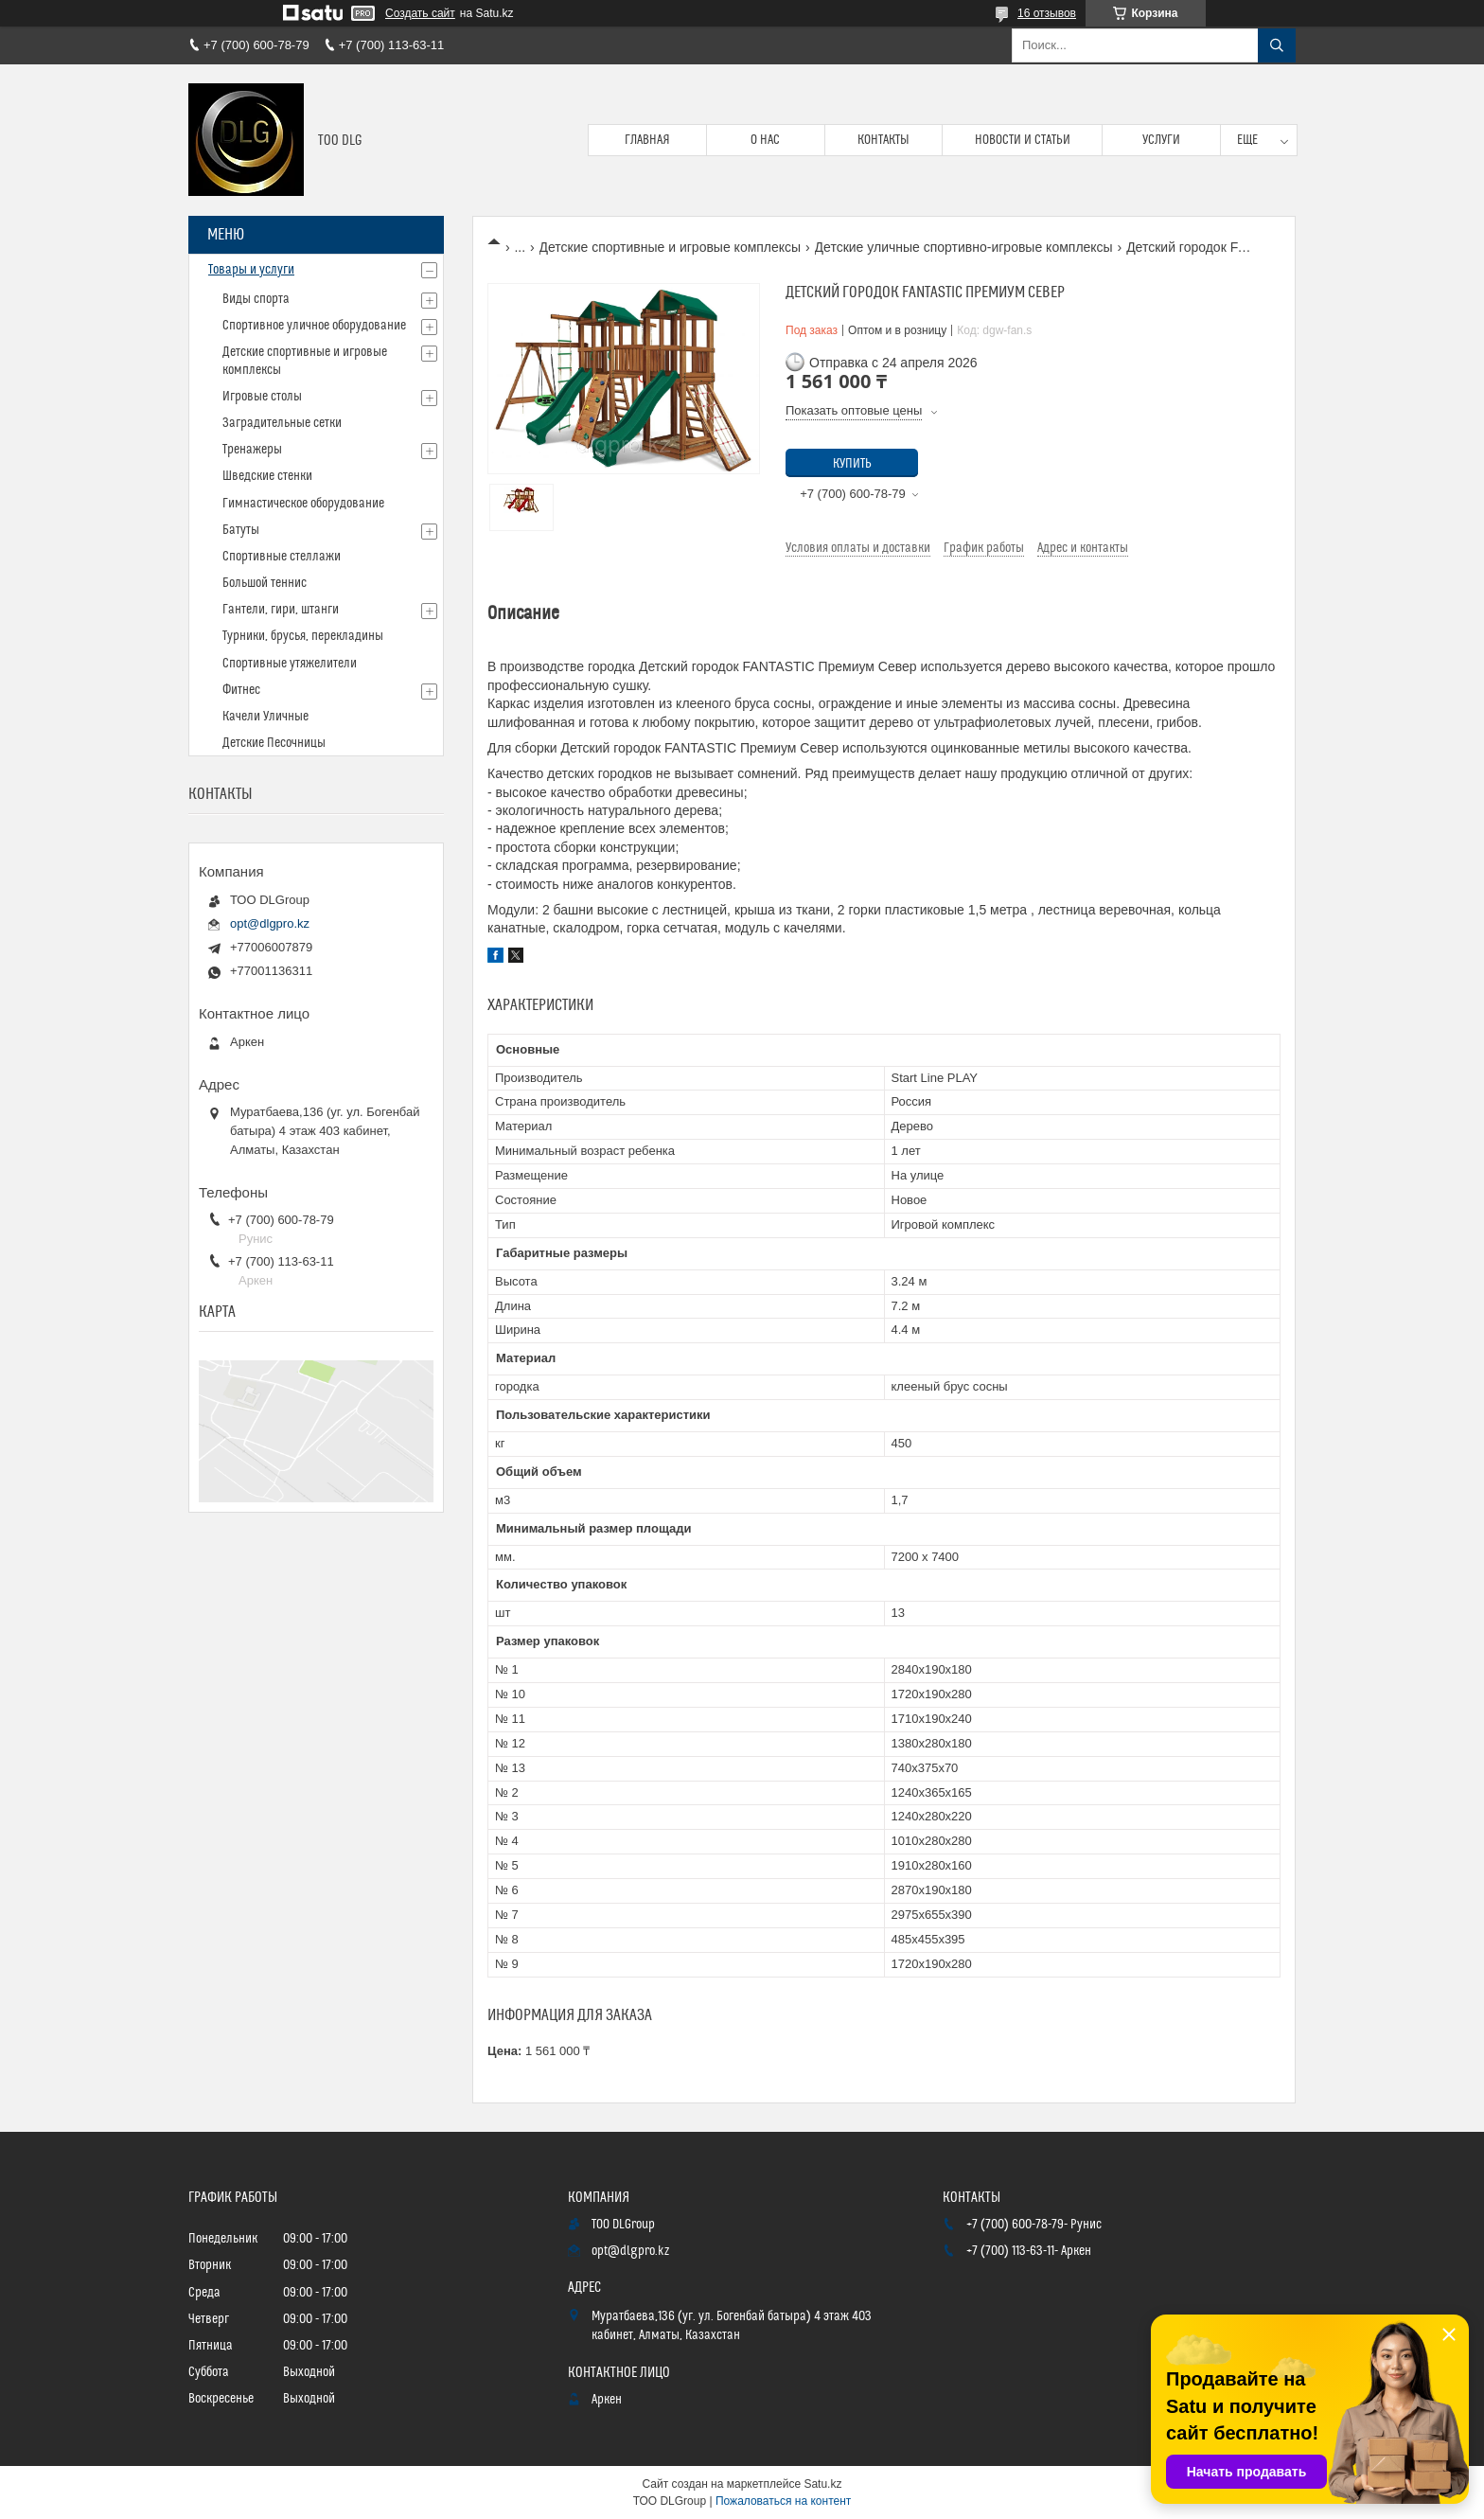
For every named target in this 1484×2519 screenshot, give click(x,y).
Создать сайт (420, 13)
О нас (765, 140)
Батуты (240, 530)
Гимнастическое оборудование (303, 503)
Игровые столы (262, 396)
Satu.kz (822, 2484)
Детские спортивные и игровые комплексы (670, 247)
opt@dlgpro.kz (269, 923)
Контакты (883, 140)
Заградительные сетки (282, 423)
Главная (647, 140)
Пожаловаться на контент (783, 2501)
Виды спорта (256, 299)
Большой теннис (264, 583)
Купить (852, 463)
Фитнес (241, 690)
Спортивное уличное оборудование (314, 325)
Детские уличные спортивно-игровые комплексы (964, 247)
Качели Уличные (265, 716)
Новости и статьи (1022, 140)
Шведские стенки (267, 476)
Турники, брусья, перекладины (302, 636)
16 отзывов (1046, 13)
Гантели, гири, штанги (280, 609)
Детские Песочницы (274, 743)
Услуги (1161, 140)
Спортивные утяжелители (289, 663)
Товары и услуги (251, 269)
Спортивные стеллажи (281, 556)
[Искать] (1277, 45)
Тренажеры (252, 449)
